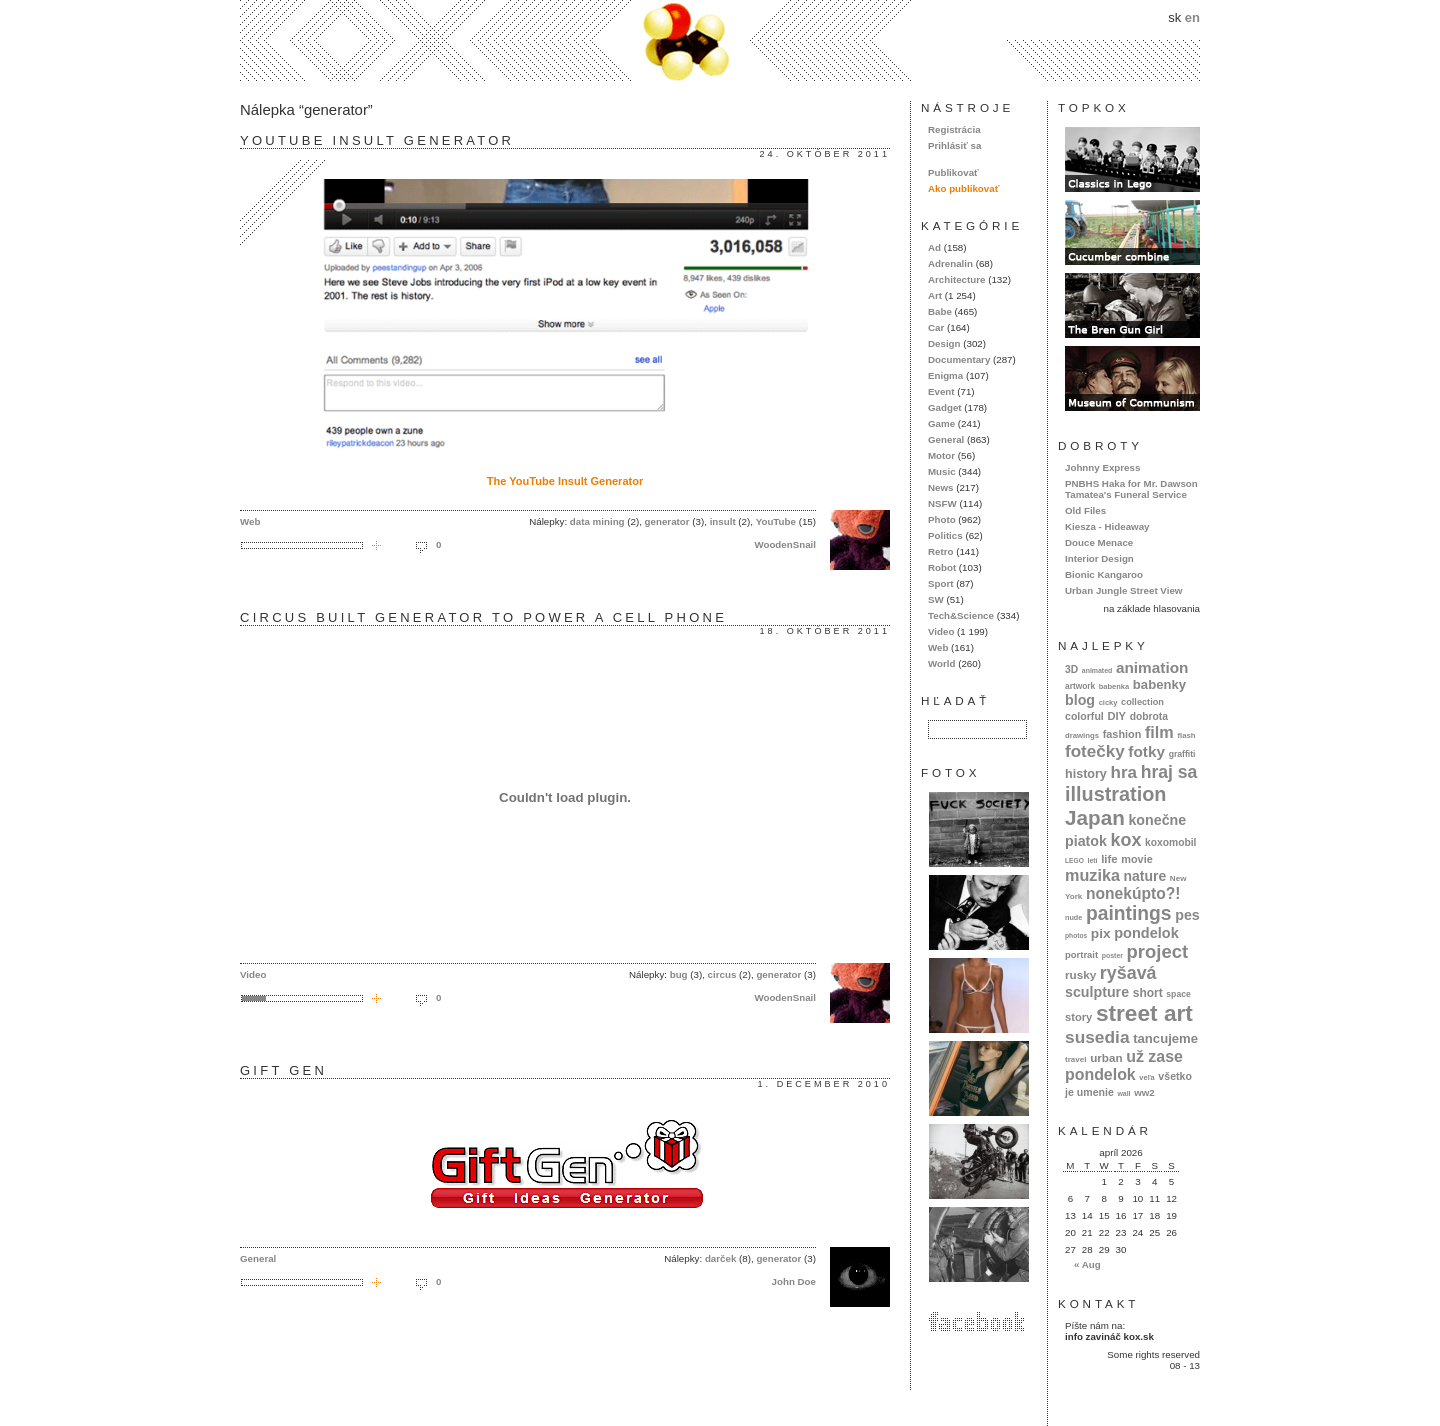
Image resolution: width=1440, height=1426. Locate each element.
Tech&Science (961, 615)
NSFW (942, 503)
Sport (940, 583)
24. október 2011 (825, 154)
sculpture (1097, 992)
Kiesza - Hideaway (1107, 526)
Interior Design (1099, 558)
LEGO (1074, 860)
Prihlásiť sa (954, 145)
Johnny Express (1102, 467)
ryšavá (1128, 973)
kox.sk (720, 40)
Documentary (959, 359)
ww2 (1144, 1092)
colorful (1084, 716)
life (1109, 859)
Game (941, 423)
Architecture (956, 279)
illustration (1115, 794)
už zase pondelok (1124, 1065)
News (940, 487)
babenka (1114, 686)
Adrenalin (950, 263)
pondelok (1146, 933)
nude (1073, 917)
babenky (1159, 684)
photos (1076, 935)
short (1148, 993)
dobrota (1149, 716)
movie (1136, 859)
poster (1112, 955)
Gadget (945, 407)
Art (935, 295)
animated (1097, 670)
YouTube (776, 521)
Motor (941, 455)
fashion (1122, 734)
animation (1152, 667)
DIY (1116, 716)
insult (723, 521)
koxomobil (1171, 842)
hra (1123, 772)
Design (944, 343)
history (1086, 774)
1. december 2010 (824, 1084)
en (1192, 17)
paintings (1129, 913)
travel (1076, 1059)
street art (1144, 1013)
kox (1126, 840)
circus (722, 974)
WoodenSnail (785, 544)
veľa (1146, 1077)
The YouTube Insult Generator (565, 481)
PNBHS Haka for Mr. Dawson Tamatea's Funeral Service (1131, 489)
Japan (1095, 817)
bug (679, 974)
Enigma (945, 375)
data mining (597, 521)
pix (1101, 933)
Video (253, 974)
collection (1142, 702)
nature (1145, 876)
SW (936, 599)
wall (1123, 1093)
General (258, 1258)
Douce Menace (1099, 542)
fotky (1146, 751)
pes (1187, 915)
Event (941, 391)
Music (942, 471)
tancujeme (1165, 1038)
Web (250, 521)
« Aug (1087, 1264)
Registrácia (954, 129)
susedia (1097, 1037)
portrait (1081, 954)
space (1178, 994)
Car (936, 327)
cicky (1108, 702)
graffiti (1182, 754)
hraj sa (1169, 772)
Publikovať (953, 172)
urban (1106, 1057)
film (1159, 732)
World (941, 663)
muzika (1092, 875)
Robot (942, 567)
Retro (940, 551)
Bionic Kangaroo (1104, 574)
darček (720, 1258)
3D (1071, 669)
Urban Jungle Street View (1123, 590)
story (1078, 1017)
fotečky (1095, 751)
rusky (1080, 974)
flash (1186, 735)
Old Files (1085, 510)
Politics (945, 535)
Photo (942, 519)
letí (1093, 860)
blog (1080, 700)
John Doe (794, 1281)
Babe (940, 311)
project (1157, 951)
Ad (934, 247)
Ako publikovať (963, 188)
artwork (1080, 686)
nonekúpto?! (1133, 893)
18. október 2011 (825, 631)
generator (667, 521)
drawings (1082, 735)
